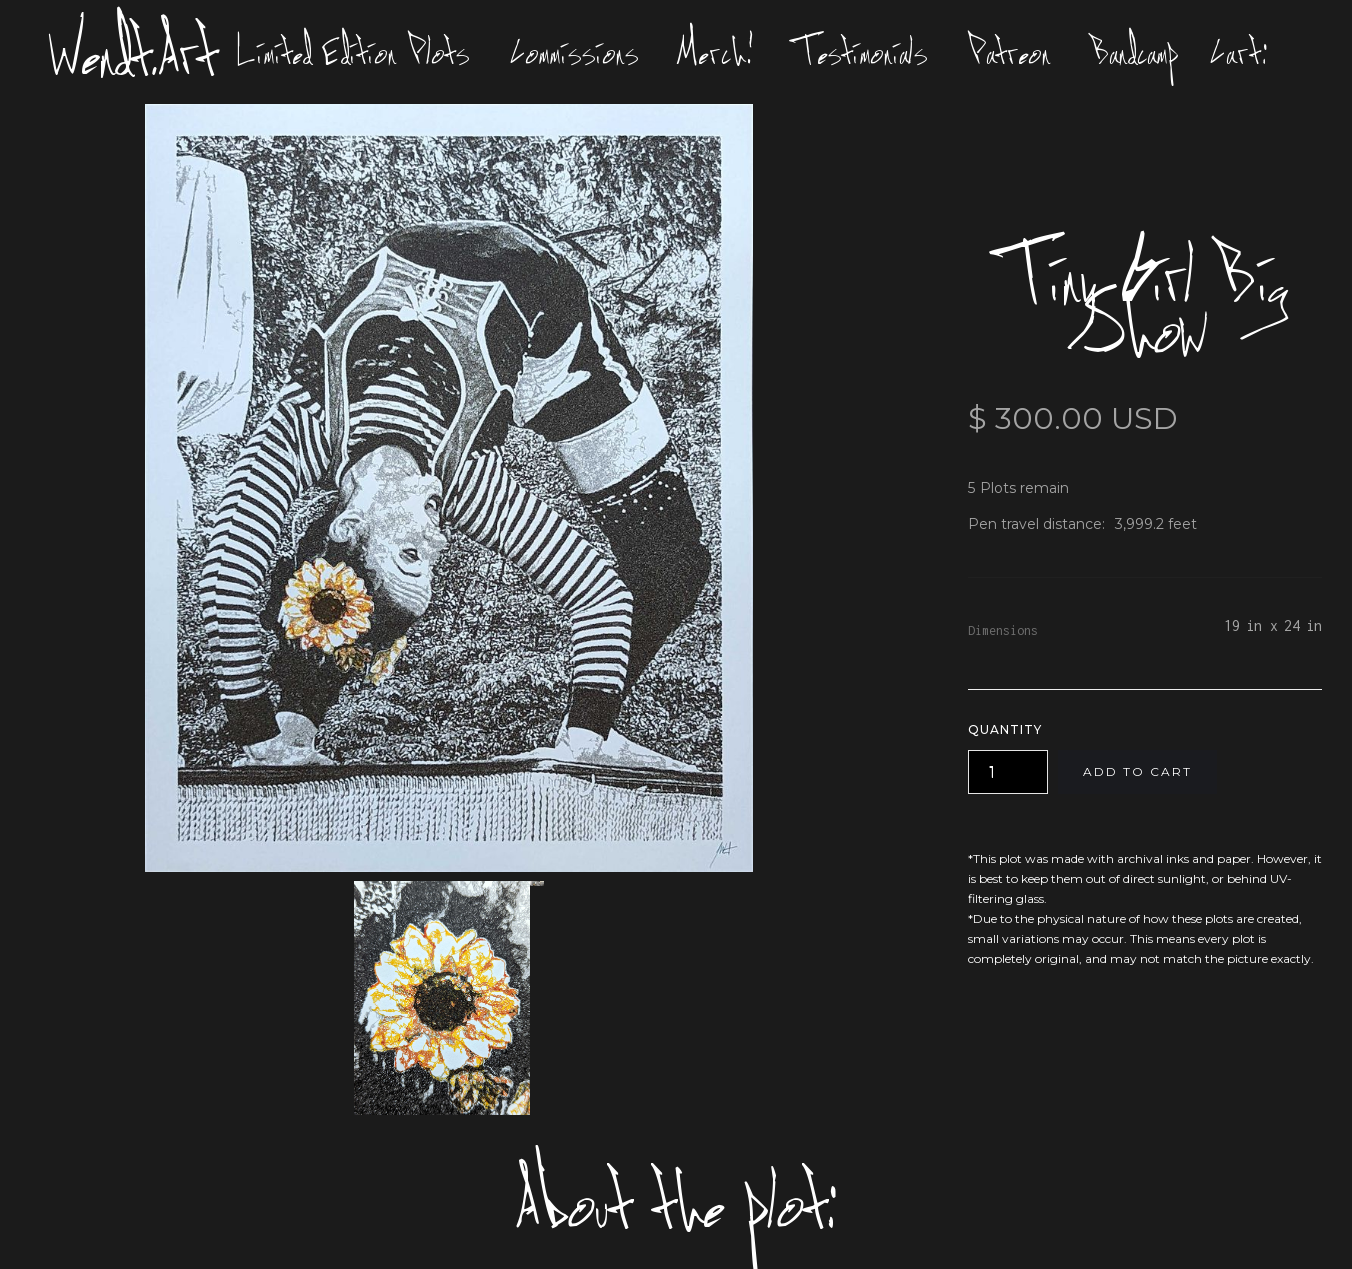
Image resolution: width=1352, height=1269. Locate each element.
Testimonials (861, 52)
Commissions (574, 52)
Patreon (1009, 52)
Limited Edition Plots (353, 52)
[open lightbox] (449, 488)
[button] (1243, 52)
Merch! (717, 52)
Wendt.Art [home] (133, 52)
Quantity (1005, 729)
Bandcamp (1135, 52)
